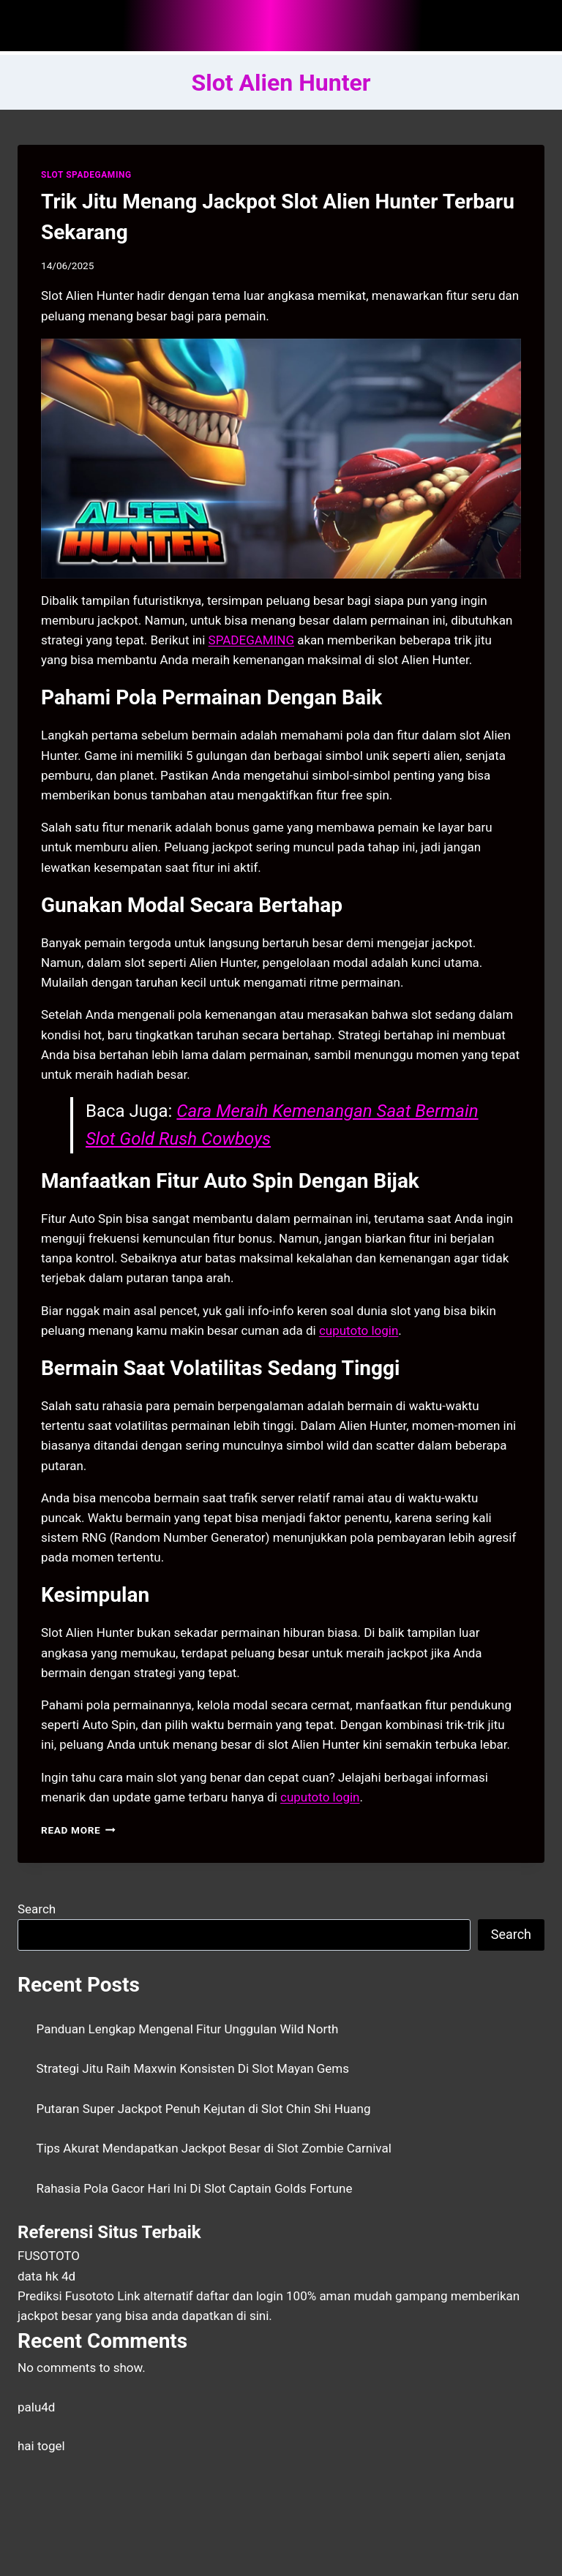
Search (37, 1909)
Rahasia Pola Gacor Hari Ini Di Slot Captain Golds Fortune (195, 2188)
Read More (78, 1830)
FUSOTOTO (49, 2255)
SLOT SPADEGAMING (86, 175)
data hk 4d (46, 2276)
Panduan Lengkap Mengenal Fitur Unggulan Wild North (188, 2029)
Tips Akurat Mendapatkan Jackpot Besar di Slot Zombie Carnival (214, 2148)
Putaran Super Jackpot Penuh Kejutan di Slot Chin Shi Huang (204, 2108)
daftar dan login (239, 2296)
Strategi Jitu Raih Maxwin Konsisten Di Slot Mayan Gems (193, 2068)
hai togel (41, 2445)
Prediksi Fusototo (66, 2296)
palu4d (36, 2407)
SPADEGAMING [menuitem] (251, 640)
